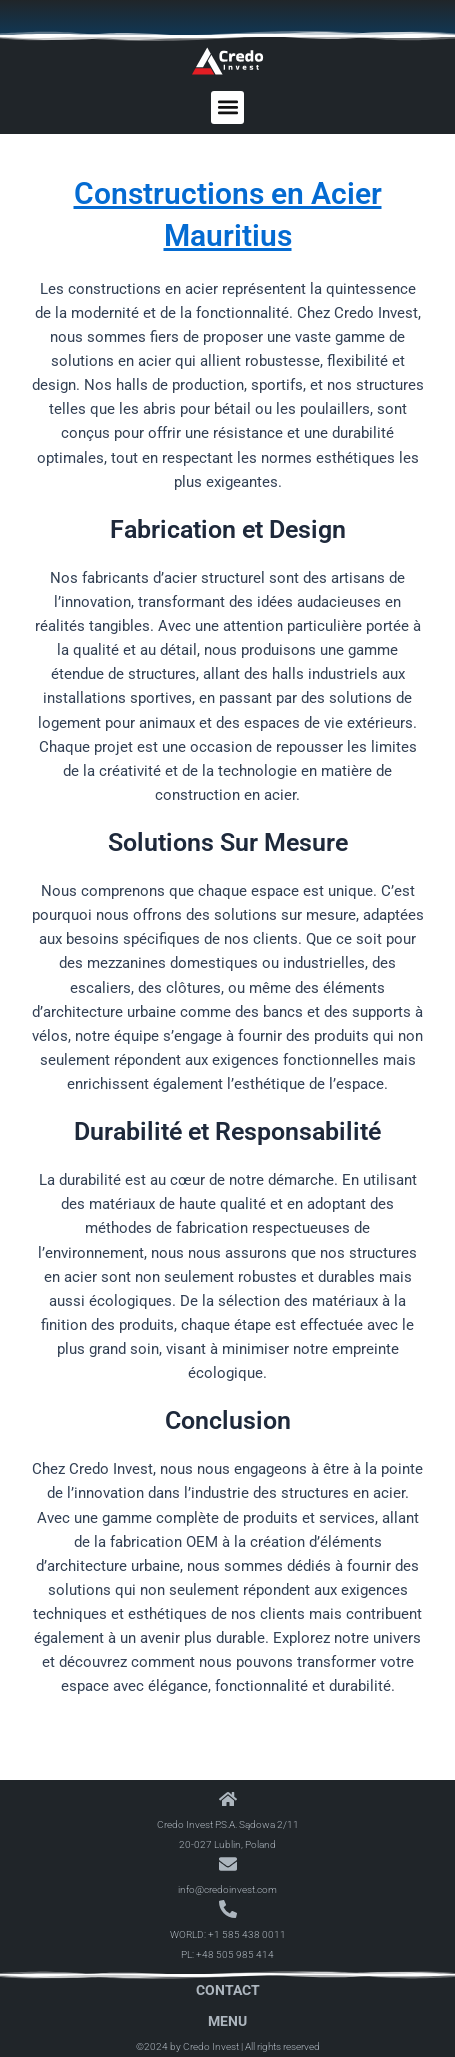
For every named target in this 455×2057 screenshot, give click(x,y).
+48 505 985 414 (235, 1954)
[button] (227, 107)
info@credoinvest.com (227, 1889)
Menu (227, 2021)
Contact (228, 1990)
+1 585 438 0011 (247, 1934)
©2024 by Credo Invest (187, 2046)
